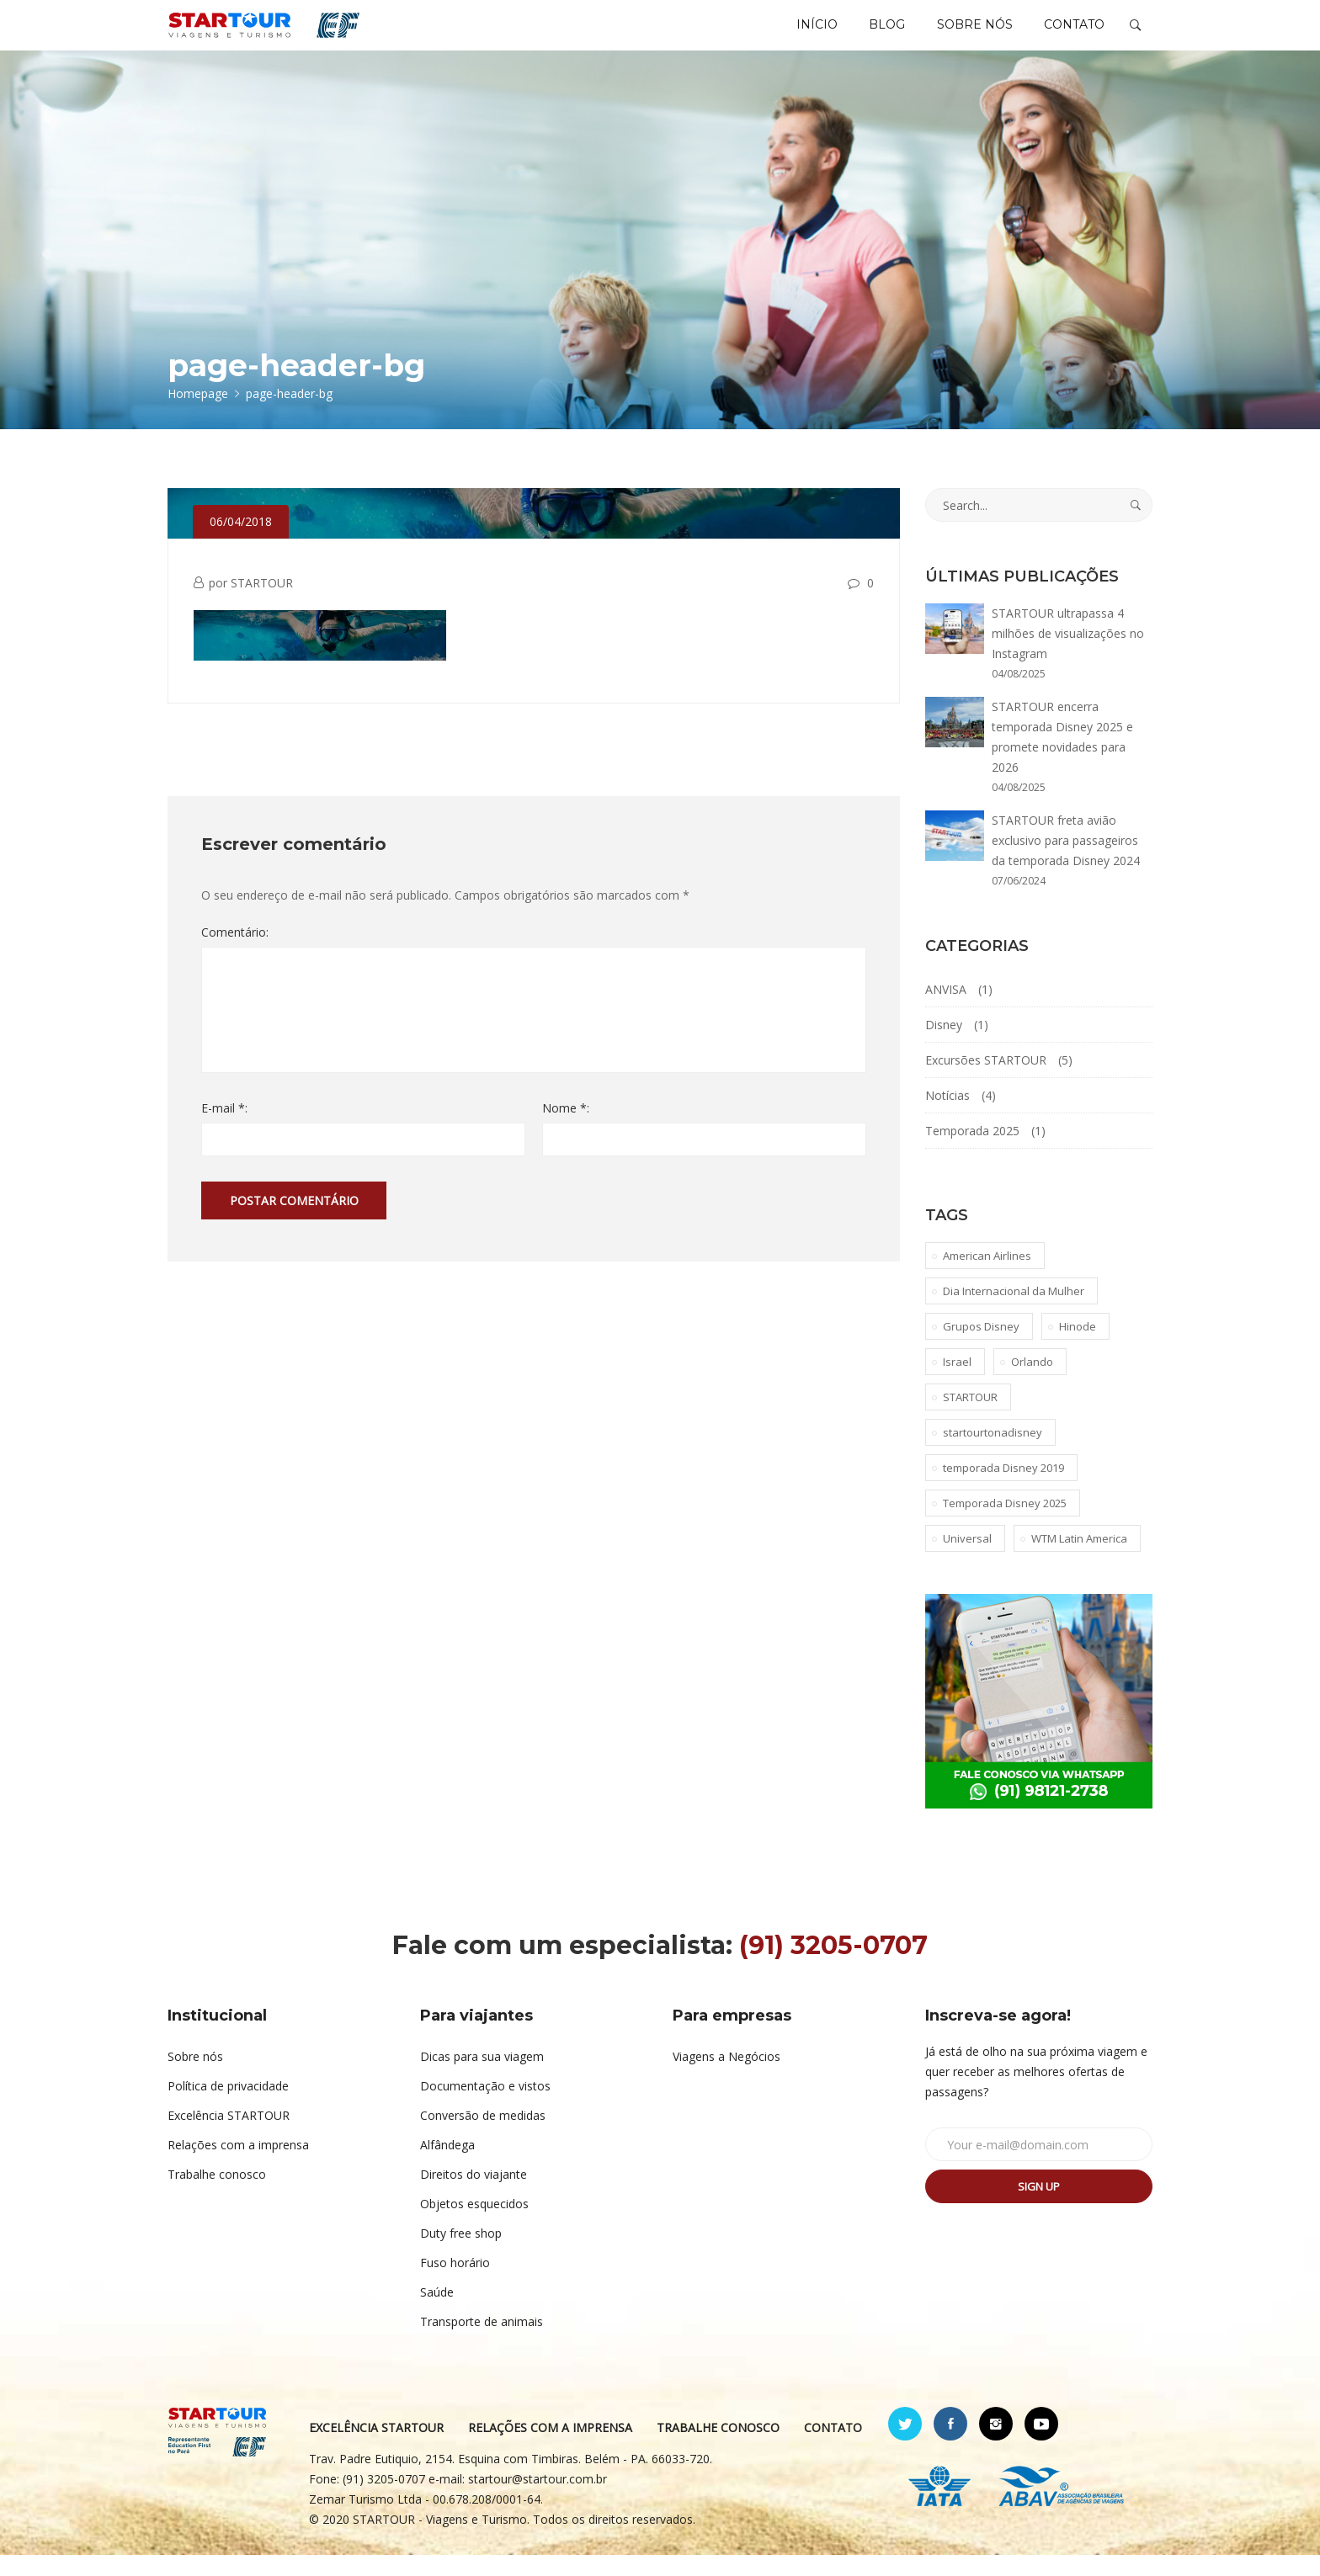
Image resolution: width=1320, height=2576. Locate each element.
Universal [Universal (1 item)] (967, 1559)
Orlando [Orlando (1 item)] (1032, 1382)
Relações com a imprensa (238, 2166)
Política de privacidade (228, 2107)
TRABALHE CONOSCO (718, 2448)
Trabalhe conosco (217, 2195)
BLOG (873, 35)
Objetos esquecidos (474, 2225)
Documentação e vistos (485, 2107)
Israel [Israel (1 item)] (957, 1382)
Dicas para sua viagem (482, 2077)
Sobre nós (195, 2077)
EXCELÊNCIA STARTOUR (376, 2448)
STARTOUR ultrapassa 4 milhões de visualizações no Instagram (1068, 654)
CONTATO (1071, 35)
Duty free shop (461, 2254)
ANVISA (945, 1010)
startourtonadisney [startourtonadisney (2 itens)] (992, 1453)
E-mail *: (224, 1129)
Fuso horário (455, 2284)
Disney (943, 1046)
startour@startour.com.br (537, 2500)
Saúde (437, 2313)
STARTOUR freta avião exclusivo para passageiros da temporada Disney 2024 (1066, 861)
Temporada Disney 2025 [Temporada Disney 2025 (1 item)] (1005, 1524)
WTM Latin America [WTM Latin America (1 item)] (1079, 1559)
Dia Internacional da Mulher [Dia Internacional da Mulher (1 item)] (1013, 1312)
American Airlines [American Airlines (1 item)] (987, 1276)
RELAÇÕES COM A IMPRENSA (550, 2448)
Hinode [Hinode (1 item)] (1077, 1347)
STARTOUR (262, 604)
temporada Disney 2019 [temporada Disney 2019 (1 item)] (1003, 1488)
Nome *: (565, 1129)
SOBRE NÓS (966, 35)
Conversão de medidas (483, 2136)
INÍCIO (797, 35)
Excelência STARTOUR (229, 2136)
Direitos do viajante (473, 2195)
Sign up (1039, 2207)
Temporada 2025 (972, 1152)
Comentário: (235, 953)
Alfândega (447, 2166)
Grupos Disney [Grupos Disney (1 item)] (981, 1347)
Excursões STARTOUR (985, 1081)
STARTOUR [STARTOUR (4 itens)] (970, 1418)
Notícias (947, 1116)
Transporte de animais (481, 2342)
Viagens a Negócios (726, 2077)
